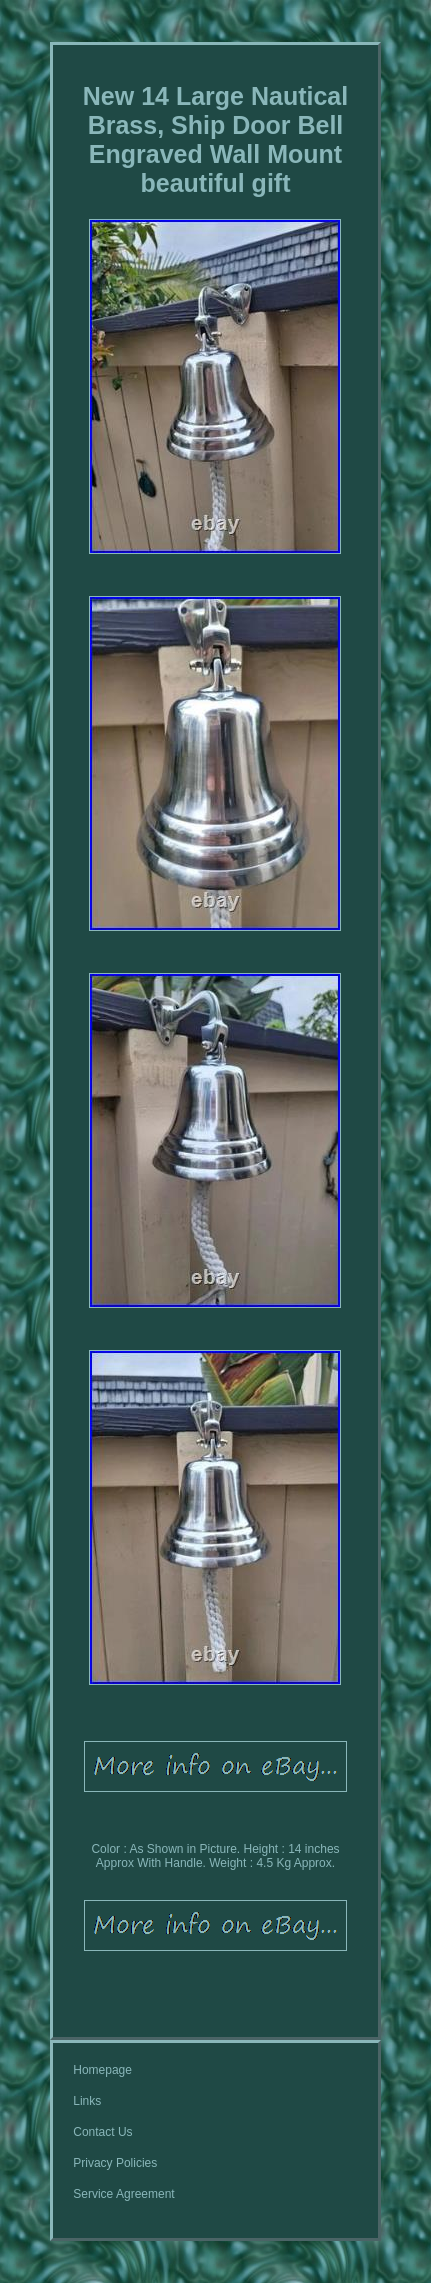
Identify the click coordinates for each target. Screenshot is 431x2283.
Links (87, 2101)
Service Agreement (123, 2194)
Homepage (102, 2070)
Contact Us (102, 2132)
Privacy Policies (115, 2163)
